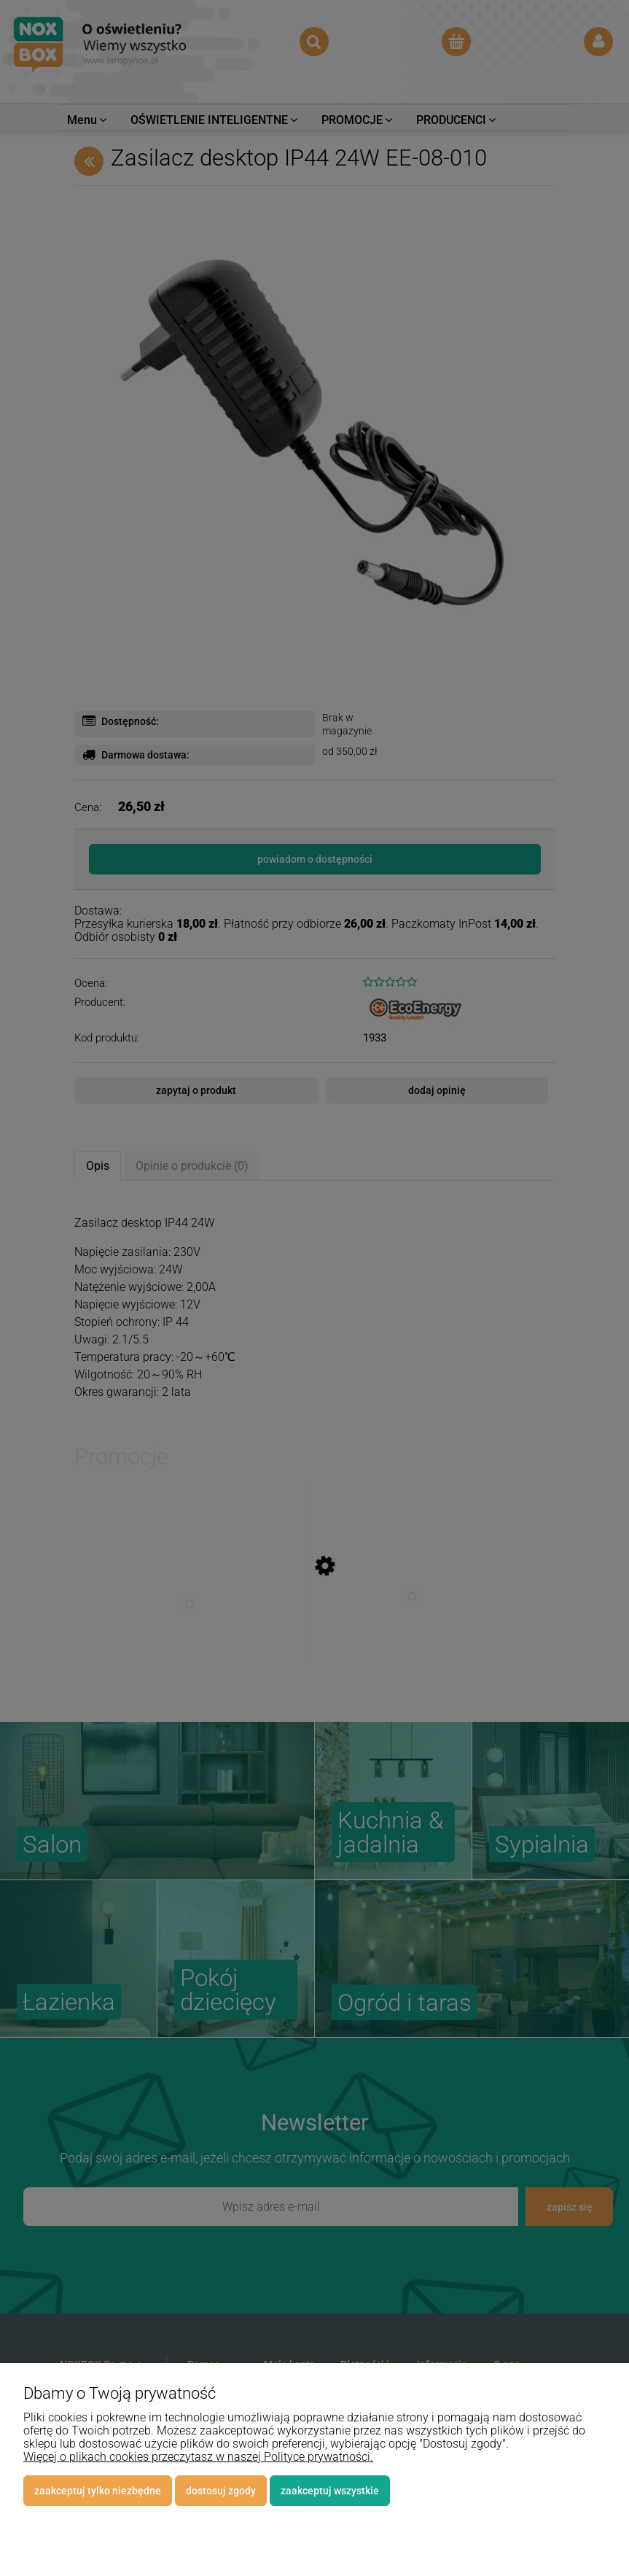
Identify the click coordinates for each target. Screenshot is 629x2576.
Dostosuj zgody (221, 2491)
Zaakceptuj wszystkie (330, 2491)
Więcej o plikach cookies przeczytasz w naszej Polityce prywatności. (198, 2457)
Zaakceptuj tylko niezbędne (97, 2491)
